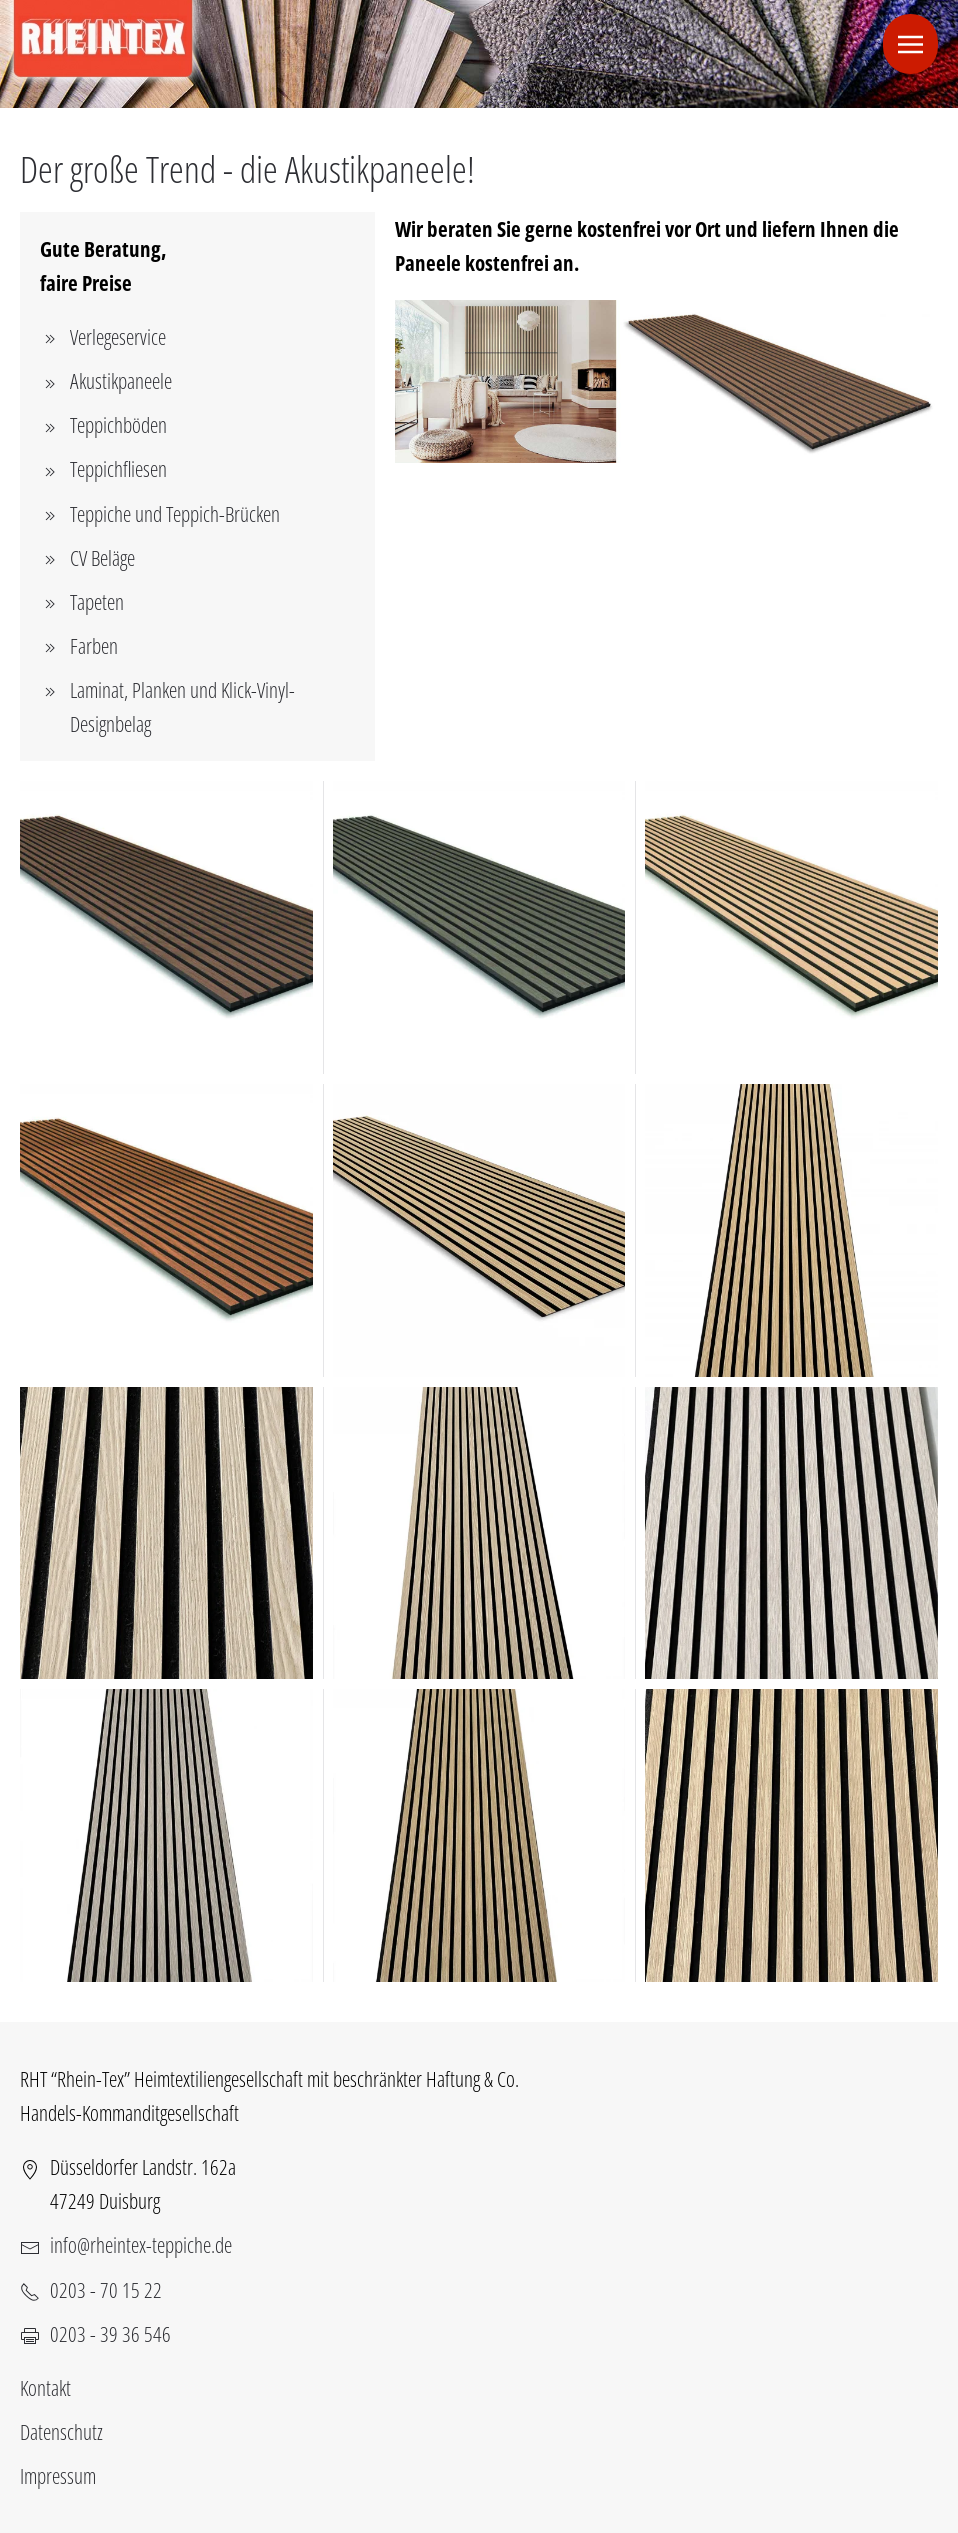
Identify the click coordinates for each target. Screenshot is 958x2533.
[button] (910, 44)
